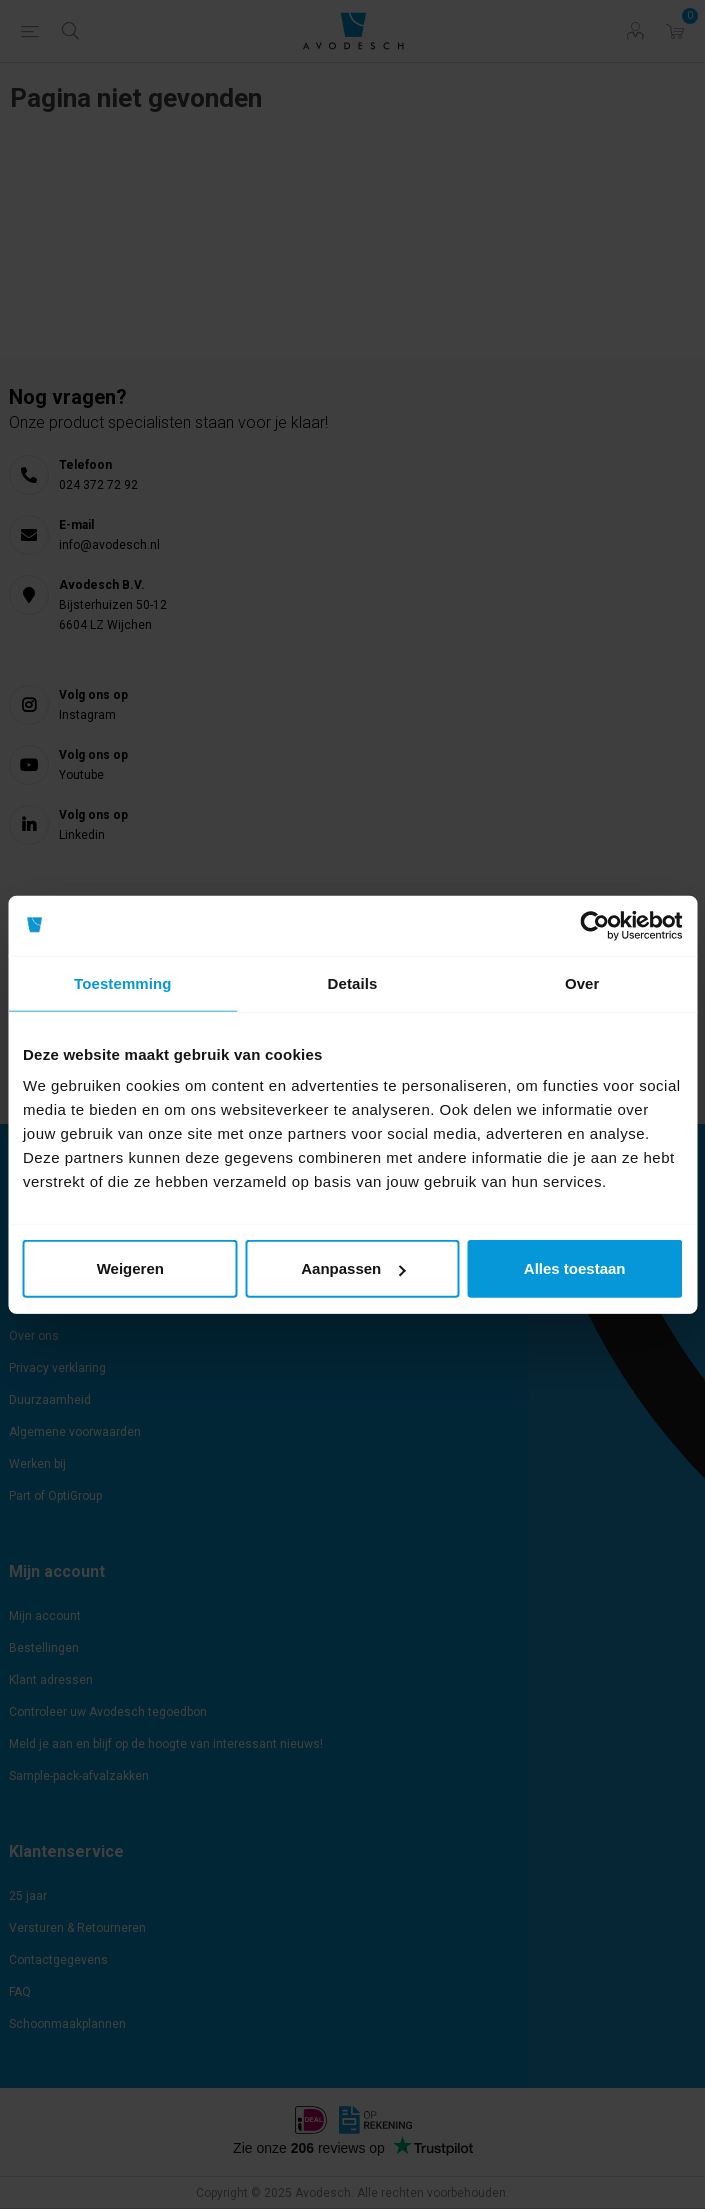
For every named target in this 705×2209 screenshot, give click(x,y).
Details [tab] (353, 982)
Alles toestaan (575, 1268)
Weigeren (130, 1268)
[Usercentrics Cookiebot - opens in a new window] (594, 925)
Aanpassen (353, 1268)
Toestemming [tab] (123, 982)
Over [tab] (582, 982)
